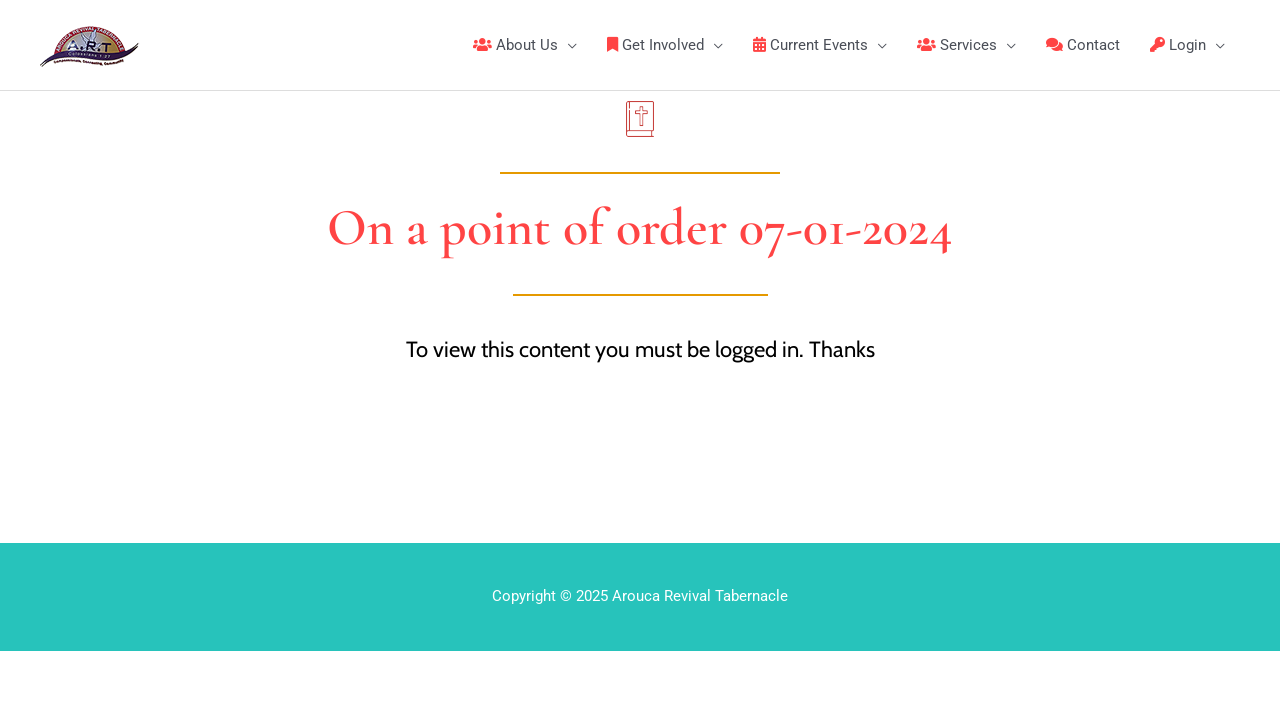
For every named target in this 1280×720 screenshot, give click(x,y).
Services (957, 45)
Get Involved (655, 45)
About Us (515, 45)
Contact (1083, 45)
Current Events (810, 45)
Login (1178, 45)
